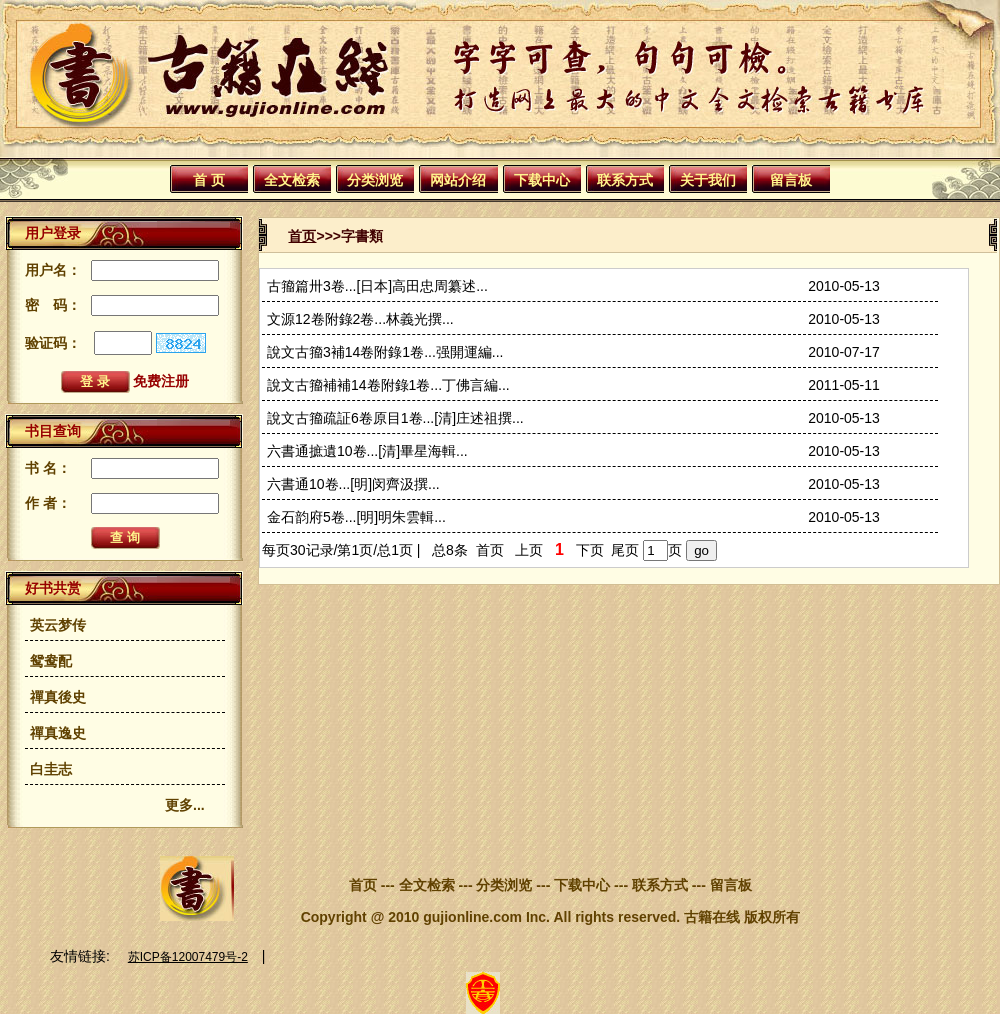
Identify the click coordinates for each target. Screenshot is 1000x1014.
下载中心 (542, 180)
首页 (302, 236)
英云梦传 (58, 625)
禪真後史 (58, 697)
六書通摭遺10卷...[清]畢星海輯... (367, 451)
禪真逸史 (58, 733)
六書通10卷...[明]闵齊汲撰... (353, 484)
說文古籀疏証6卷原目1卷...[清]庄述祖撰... (395, 418)
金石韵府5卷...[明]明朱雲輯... (356, 517)
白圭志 (51, 769)
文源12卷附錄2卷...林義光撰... (360, 319)
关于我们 (708, 180)
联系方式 (625, 180)
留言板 (791, 180)
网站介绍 (458, 180)
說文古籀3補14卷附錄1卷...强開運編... (385, 352)
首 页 (209, 180)
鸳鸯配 (51, 661)
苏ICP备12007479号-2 (188, 957)
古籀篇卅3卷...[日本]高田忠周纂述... (377, 286)
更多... (185, 805)
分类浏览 (375, 180)
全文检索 (292, 180)
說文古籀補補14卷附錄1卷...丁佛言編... (388, 385)
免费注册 (161, 381)
